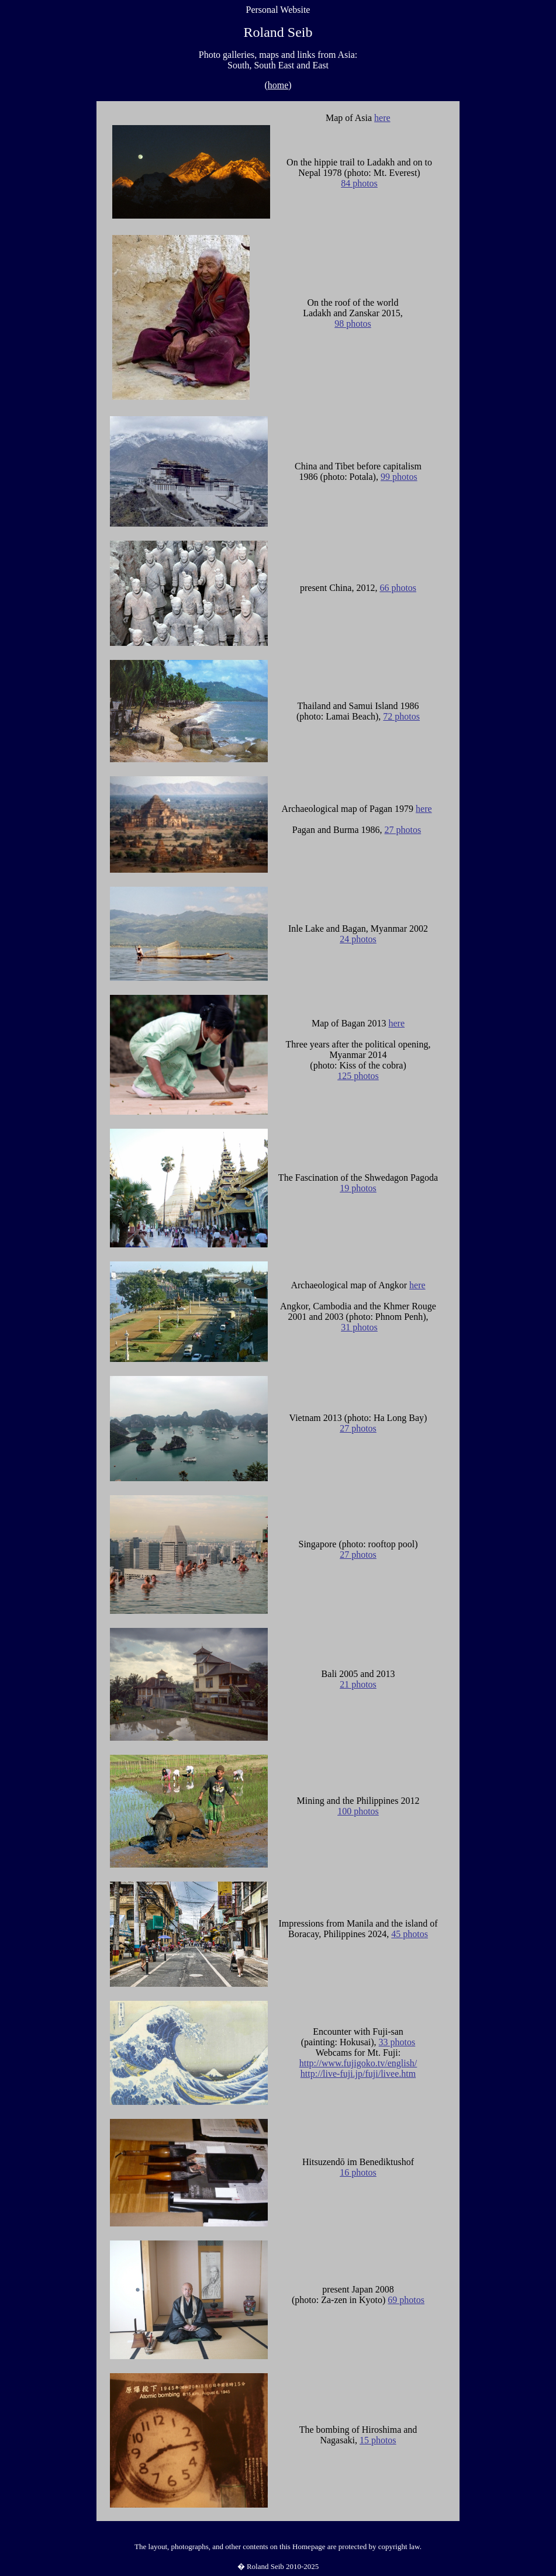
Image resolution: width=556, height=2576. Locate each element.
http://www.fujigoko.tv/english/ (358, 2063)
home (278, 85)
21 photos (358, 1684)
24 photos (358, 939)
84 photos (359, 183)
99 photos (399, 477)
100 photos (358, 1811)
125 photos (358, 1076)
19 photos (358, 1188)
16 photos (358, 2172)
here (382, 118)
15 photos (378, 2440)
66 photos (397, 588)
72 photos (401, 716)
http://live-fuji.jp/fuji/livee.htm (358, 2074)
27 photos (403, 830)
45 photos (409, 1934)
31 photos (359, 1327)
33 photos (397, 2042)
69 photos (406, 2300)
